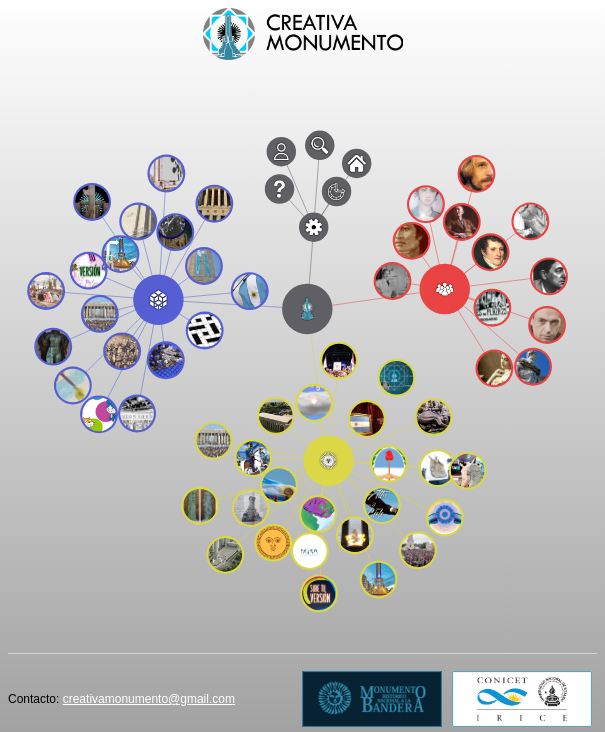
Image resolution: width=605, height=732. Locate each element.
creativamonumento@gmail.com (149, 699)
